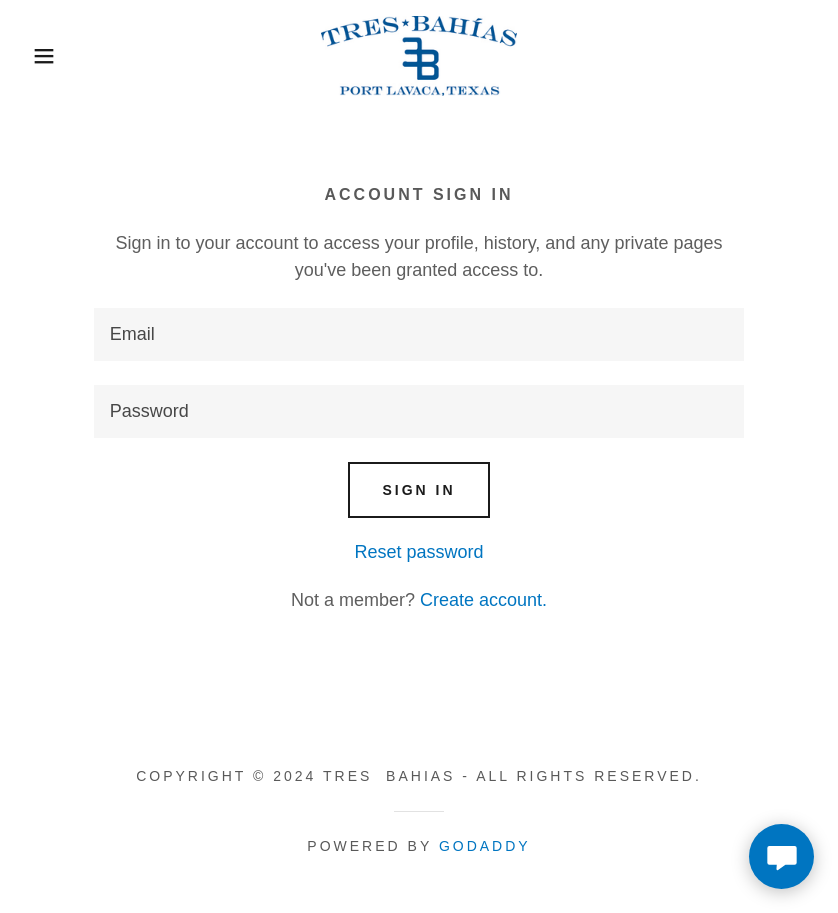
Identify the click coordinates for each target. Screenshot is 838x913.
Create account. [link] (483, 600)
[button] (42, 56)
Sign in (418, 490)
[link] (419, 56)
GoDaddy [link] (485, 846)
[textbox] (419, 334)
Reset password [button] (418, 552)
